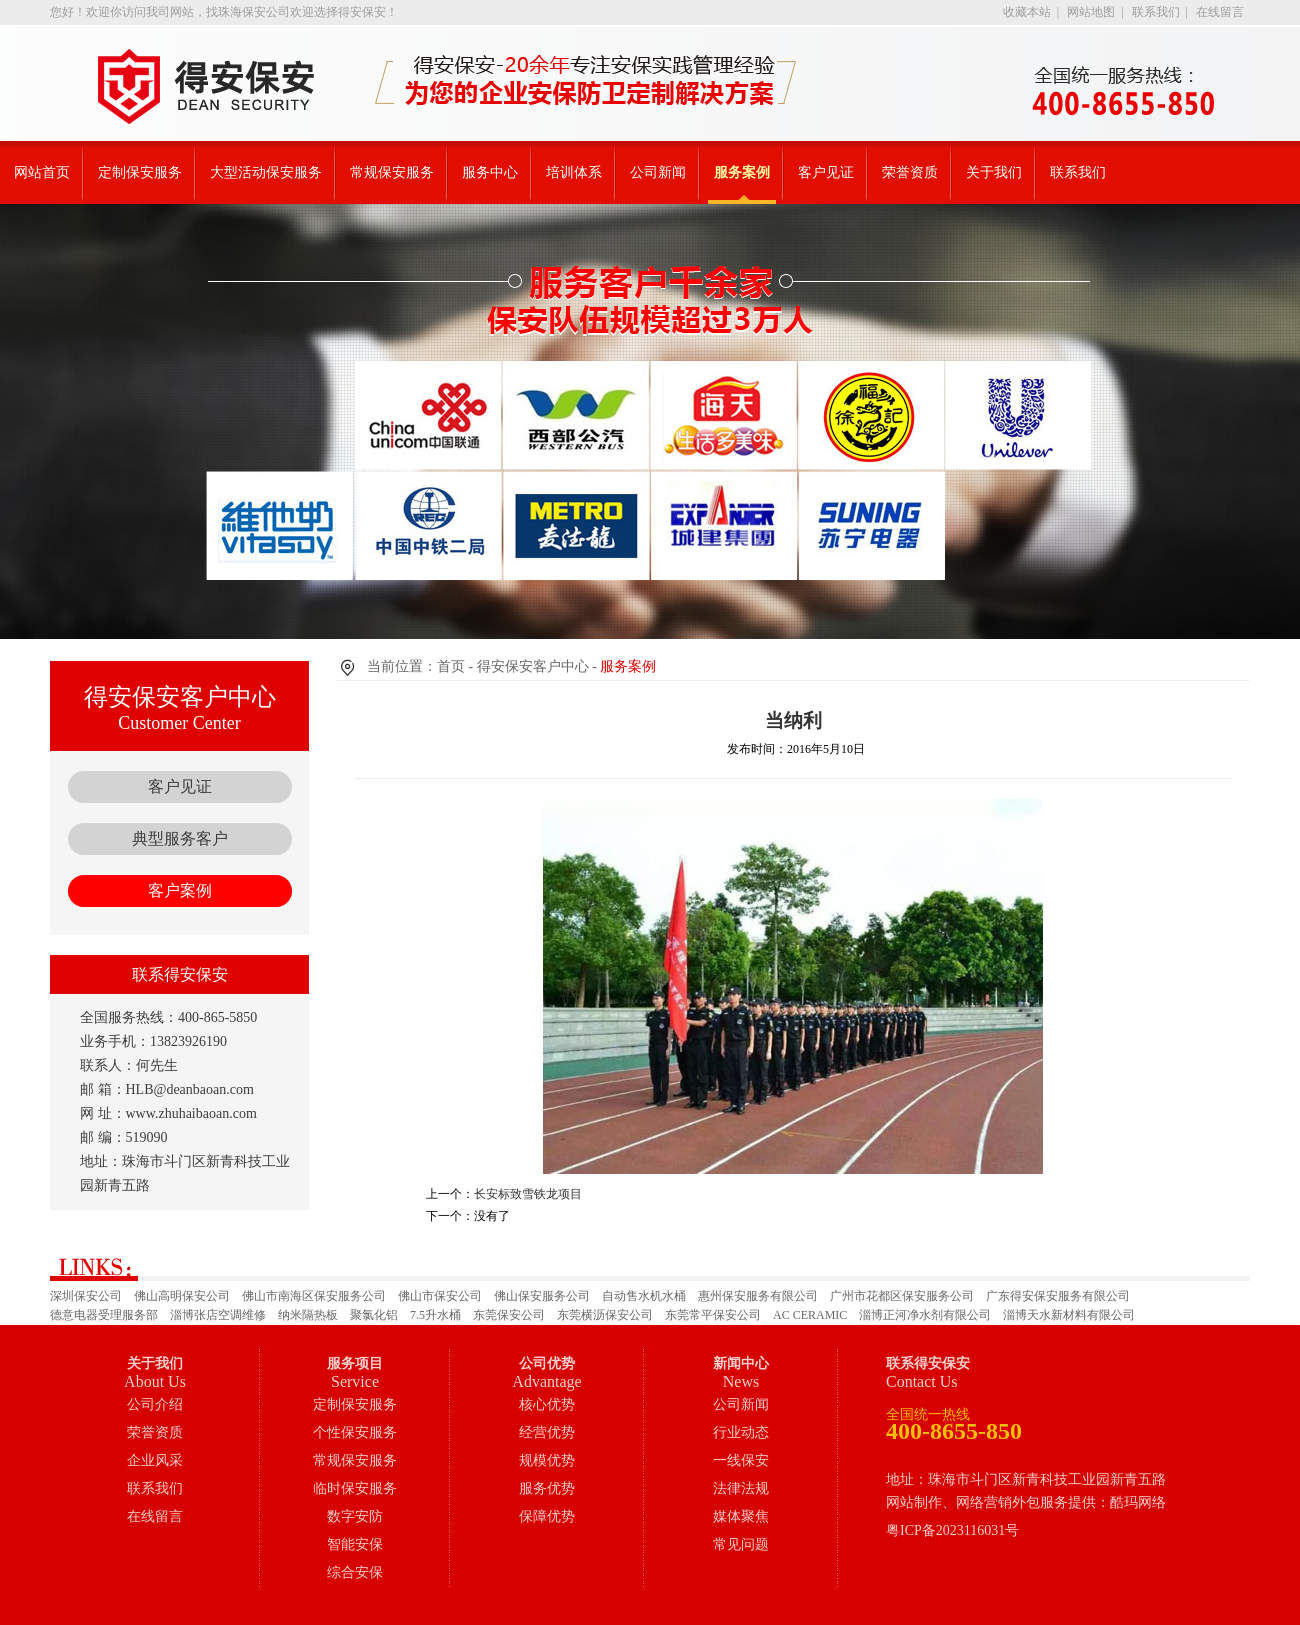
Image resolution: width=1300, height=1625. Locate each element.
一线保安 (741, 1460)
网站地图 (1091, 12)
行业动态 (741, 1432)
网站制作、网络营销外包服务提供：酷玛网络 (1026, 1502)
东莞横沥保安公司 (605, 1315)
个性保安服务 (355, 1432)
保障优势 (547, 1516)
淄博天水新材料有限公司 (1069, 1315)
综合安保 (355, 1572)
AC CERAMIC (810, 1315)
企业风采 (155, 1460)
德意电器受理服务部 (104, 1315)
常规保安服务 (392, 172)
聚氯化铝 (374, 1315)
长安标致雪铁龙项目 (528, 1194)
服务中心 (490, 172)
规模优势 (547, 1460)
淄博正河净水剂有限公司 (925, 1315)
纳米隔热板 (308, 1315)
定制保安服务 (140, 172)
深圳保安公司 (86, 1296)
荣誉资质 (910, 172)
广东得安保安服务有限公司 (1058, 1296)
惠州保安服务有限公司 (758, 1296)
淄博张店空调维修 (218, 1315)
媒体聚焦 (741, 1516)
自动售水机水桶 (644, 1296)
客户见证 (826, 172)
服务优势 (547, 1488)
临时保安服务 (355, 1488)
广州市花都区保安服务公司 (902, 1296)
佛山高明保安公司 (182, 1296)
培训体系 (574, 172)
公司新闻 (658, 172)
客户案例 (180, 890)
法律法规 (741, 1488)
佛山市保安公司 (440, 1296)
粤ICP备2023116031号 (952, 1530)
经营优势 (547, 1432)
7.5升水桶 (435, 1315)
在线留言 (1220, 12)
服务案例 (742, 172)
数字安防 (355, 1516)
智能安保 (355, 1544)
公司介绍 (155, 1404)
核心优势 (547, 1404)
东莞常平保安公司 (713, 1315)
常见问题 (741, 1544)
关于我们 (994, 172)
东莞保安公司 (509, 1315)
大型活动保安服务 (266, 172)
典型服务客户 (180, 838)
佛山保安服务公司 (542, 1296)
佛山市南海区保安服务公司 (314, 1296)
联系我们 (1156, 12)
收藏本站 (1027, 12)
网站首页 (42, 172)
